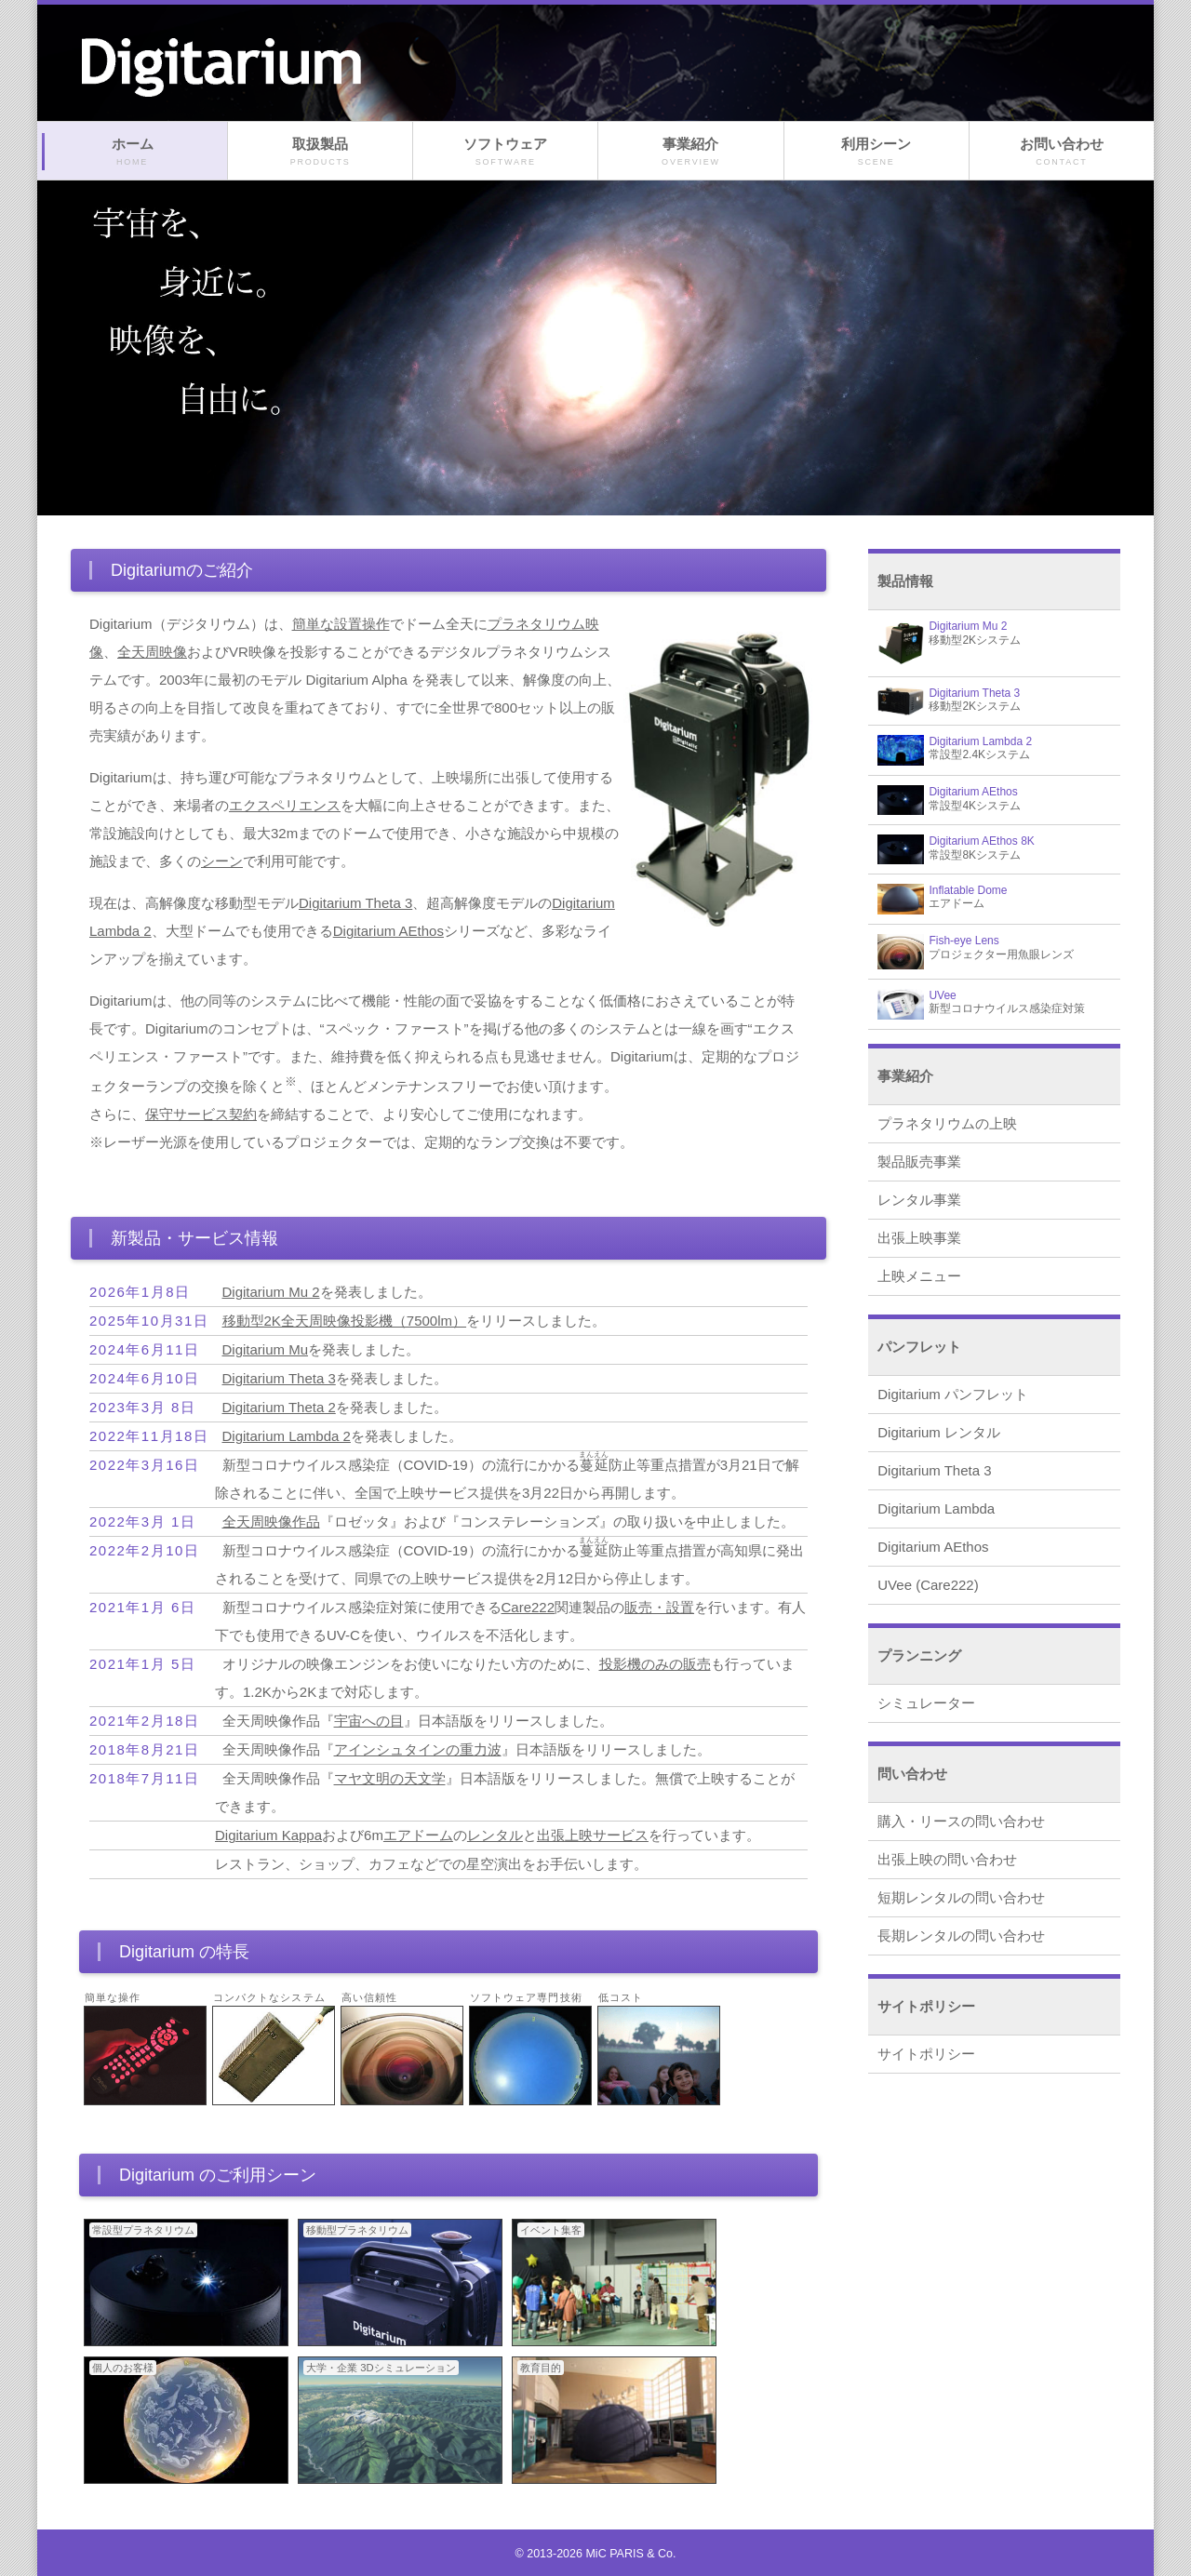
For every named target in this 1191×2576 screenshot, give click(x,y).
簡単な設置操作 (341, 624)
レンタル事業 (919, 1200)
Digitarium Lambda (936, 1508)
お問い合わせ (1062, 152)
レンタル (495, 1835)
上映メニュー (919, 1276)
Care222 (528, 1607)
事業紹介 (690, 152)
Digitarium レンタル (938, 1432)
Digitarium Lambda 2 (286, 1436)
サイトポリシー (926, 2054)
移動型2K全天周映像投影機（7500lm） (344, 1320)
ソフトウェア (505, 152)
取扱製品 (320, 152)
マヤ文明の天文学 (390, 1778)
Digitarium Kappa (268, 1835)
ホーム (132, 152)
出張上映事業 (919, 1238)
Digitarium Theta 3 (355, 903)
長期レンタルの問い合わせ (961, 1935)
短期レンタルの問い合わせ (961, 1897)
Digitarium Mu (265, 1349)
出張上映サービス (593, 1835)
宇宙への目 (369, 1720)
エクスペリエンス (285, 805)
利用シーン (876, 152)
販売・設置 (659, 1607)
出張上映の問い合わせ (947, 1859)
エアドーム (418, 1835)
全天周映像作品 (271, 1521)
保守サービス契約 (201, 1114)
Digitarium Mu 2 (271, 1292)
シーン (222, 861)
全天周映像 (152, 652)
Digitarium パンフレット (952, 1394)
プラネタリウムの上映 (947, 1123)
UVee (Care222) (927, 1585)
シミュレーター (926, 1703)
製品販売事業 (919, 1161)
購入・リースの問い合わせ (961, 1821)
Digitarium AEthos (388, 931)
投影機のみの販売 (655, 1664)
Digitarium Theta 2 (279, 1407)
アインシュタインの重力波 (418, 1749)
